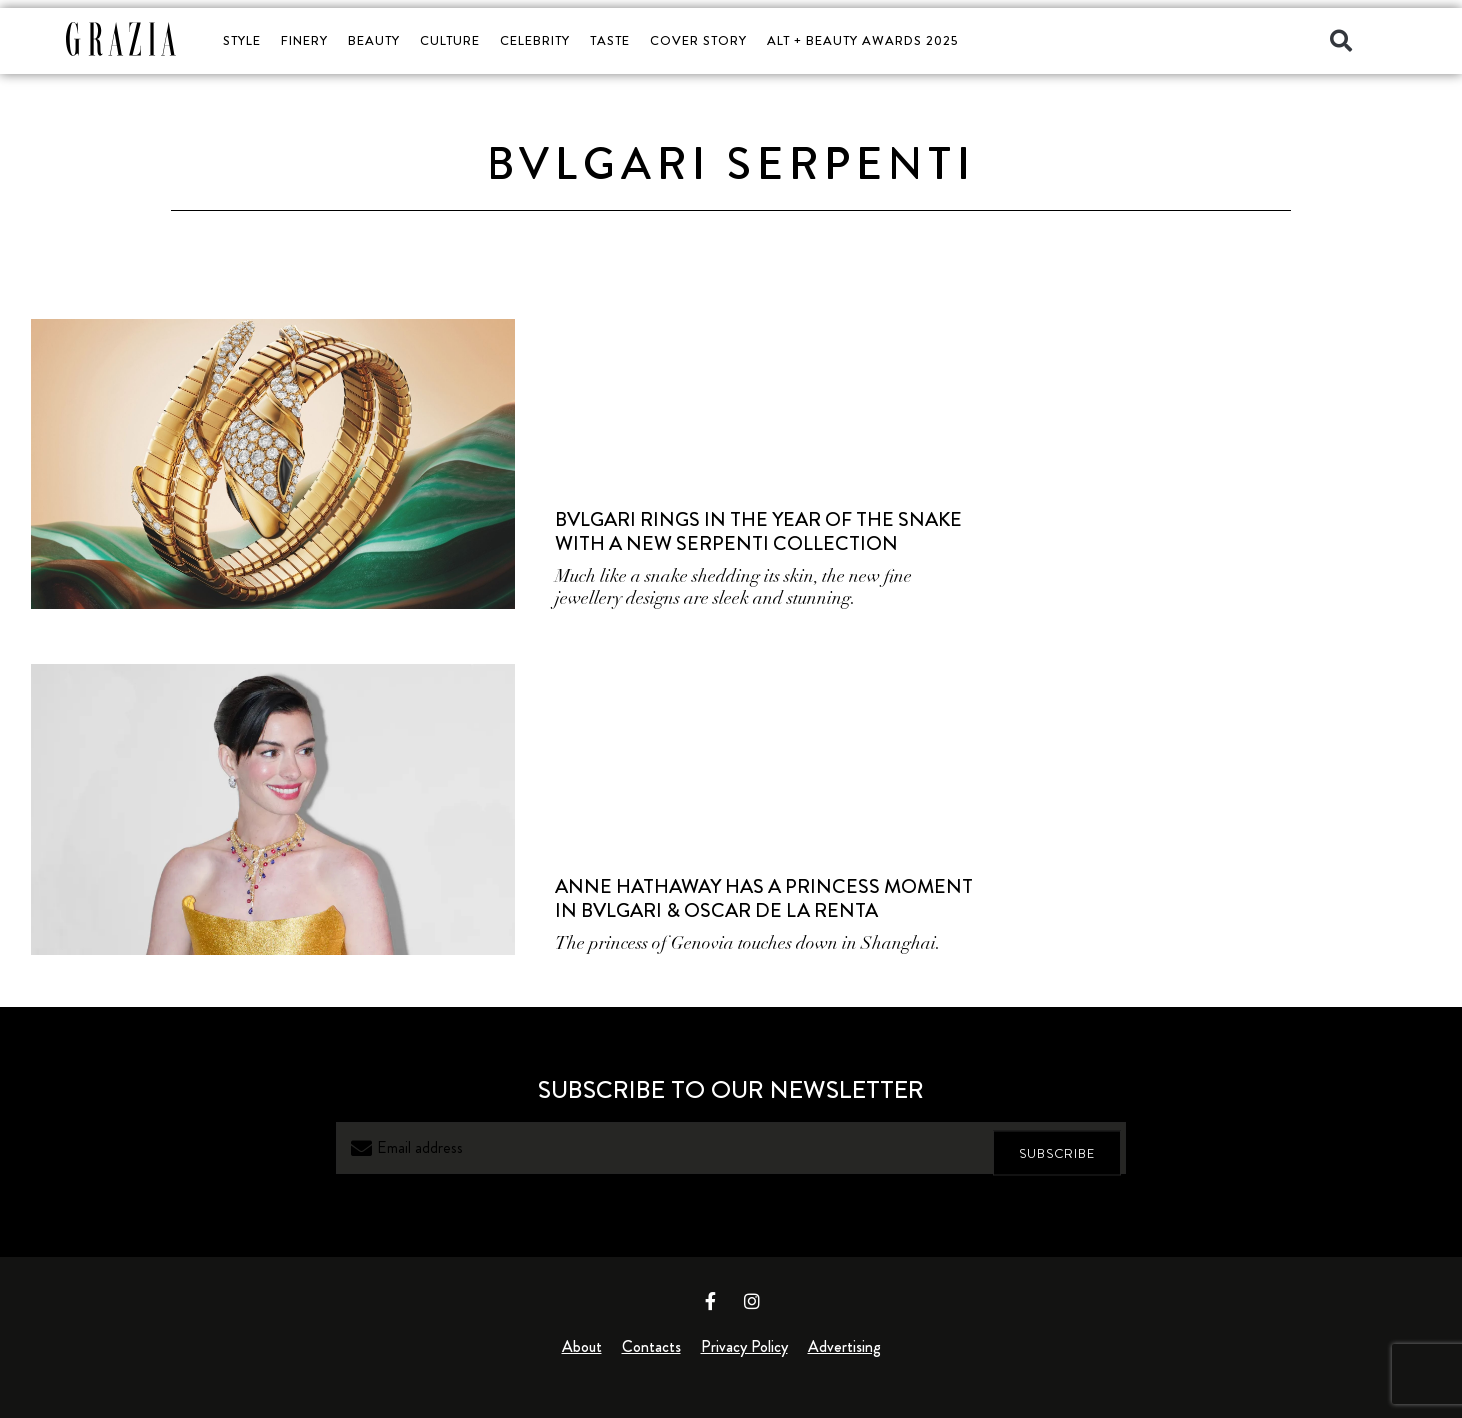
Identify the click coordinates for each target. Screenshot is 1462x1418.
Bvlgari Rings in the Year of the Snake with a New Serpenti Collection (758, 531)
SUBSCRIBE (1057, 1147)
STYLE (242, 40)
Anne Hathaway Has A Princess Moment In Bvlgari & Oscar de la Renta (764, 898)
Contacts (651, 1346)
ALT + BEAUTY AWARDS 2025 (862, 40)
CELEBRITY (535, 40)
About (582, 1346)
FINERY (304, 40)
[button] (1341, 41)
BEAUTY (374, 40)
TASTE (610, 40)
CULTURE (450, 40)
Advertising (844, 1346)
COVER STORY (698, 40)
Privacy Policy (744, 1346)
